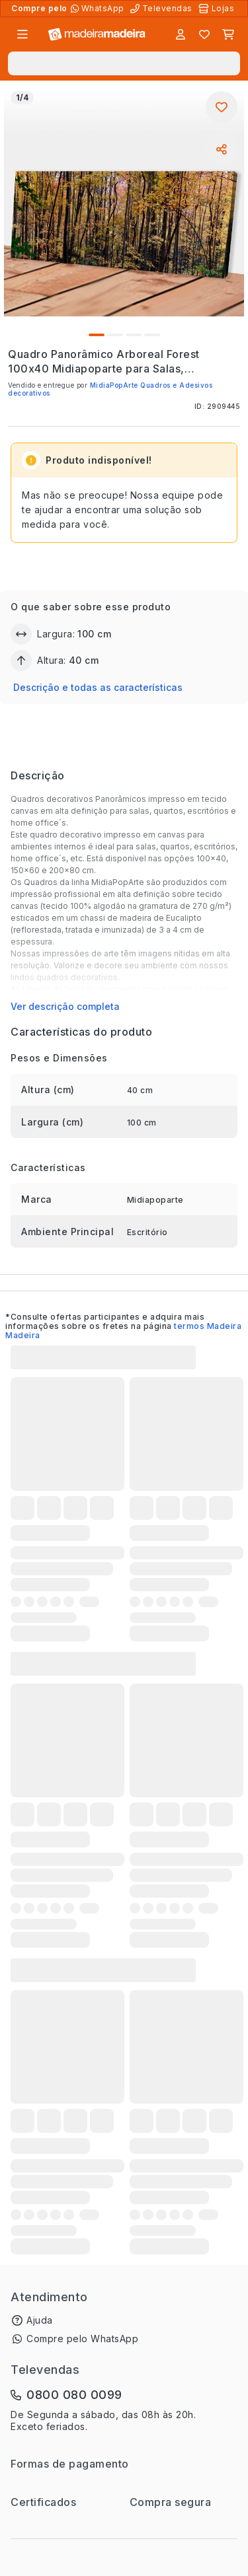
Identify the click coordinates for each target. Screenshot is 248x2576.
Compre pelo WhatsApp (82, 2338)
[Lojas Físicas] (217, 8)
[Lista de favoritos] (204, 34)
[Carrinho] (228, 34)
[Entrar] (180, 34)
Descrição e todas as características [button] (98, 687)
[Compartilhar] (221, 149)
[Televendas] (162, 8)
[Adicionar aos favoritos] (221, 107)
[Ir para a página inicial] (96, 35)
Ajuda (39, 2320)
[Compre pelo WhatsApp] (99, 8)
